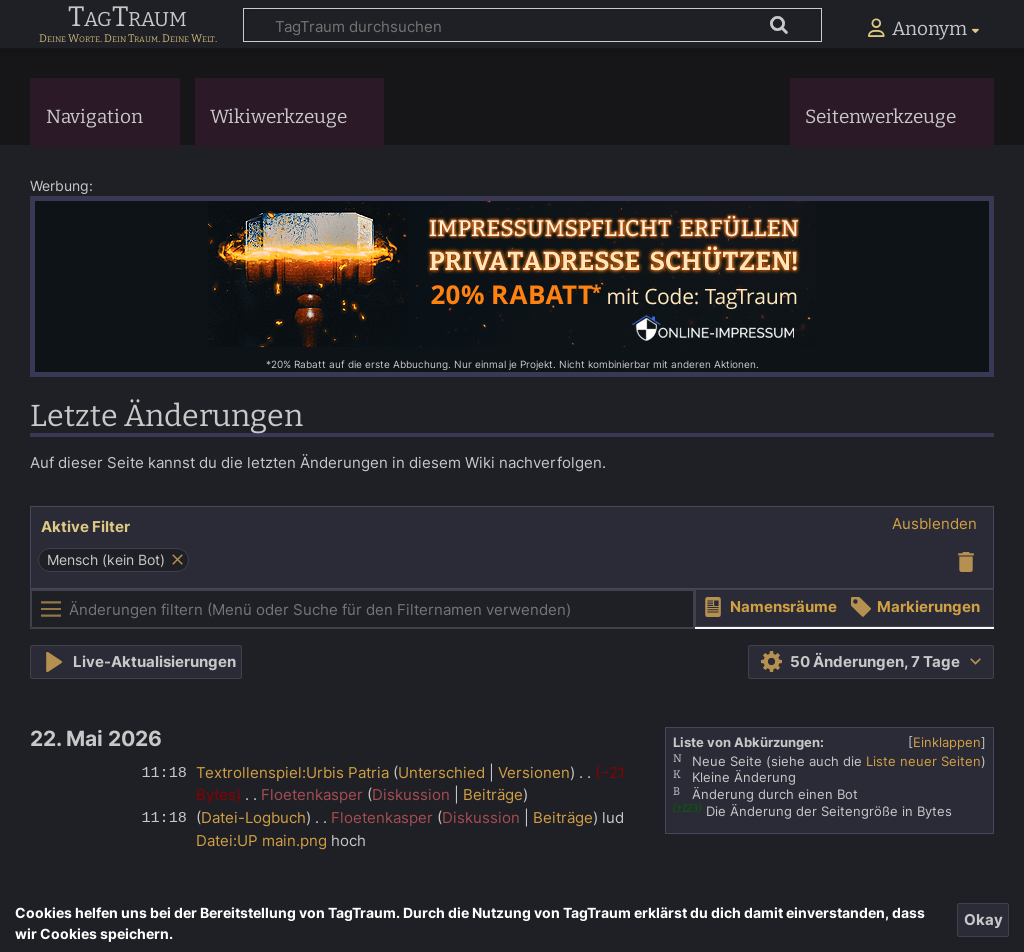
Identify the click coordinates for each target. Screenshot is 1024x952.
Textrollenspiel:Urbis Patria (292, 772)
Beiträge (493, 794)
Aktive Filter (85, 526)
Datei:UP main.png (261, 840)
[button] (934, 524)
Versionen (534, 772)
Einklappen (947, 742)
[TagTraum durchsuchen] (532, 25)
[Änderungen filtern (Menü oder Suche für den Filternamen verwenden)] (362, 609)
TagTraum (127, 18)
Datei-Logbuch (253, 817)
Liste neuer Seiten (923, 761)
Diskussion (411, 794)
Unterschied (441, 772)
